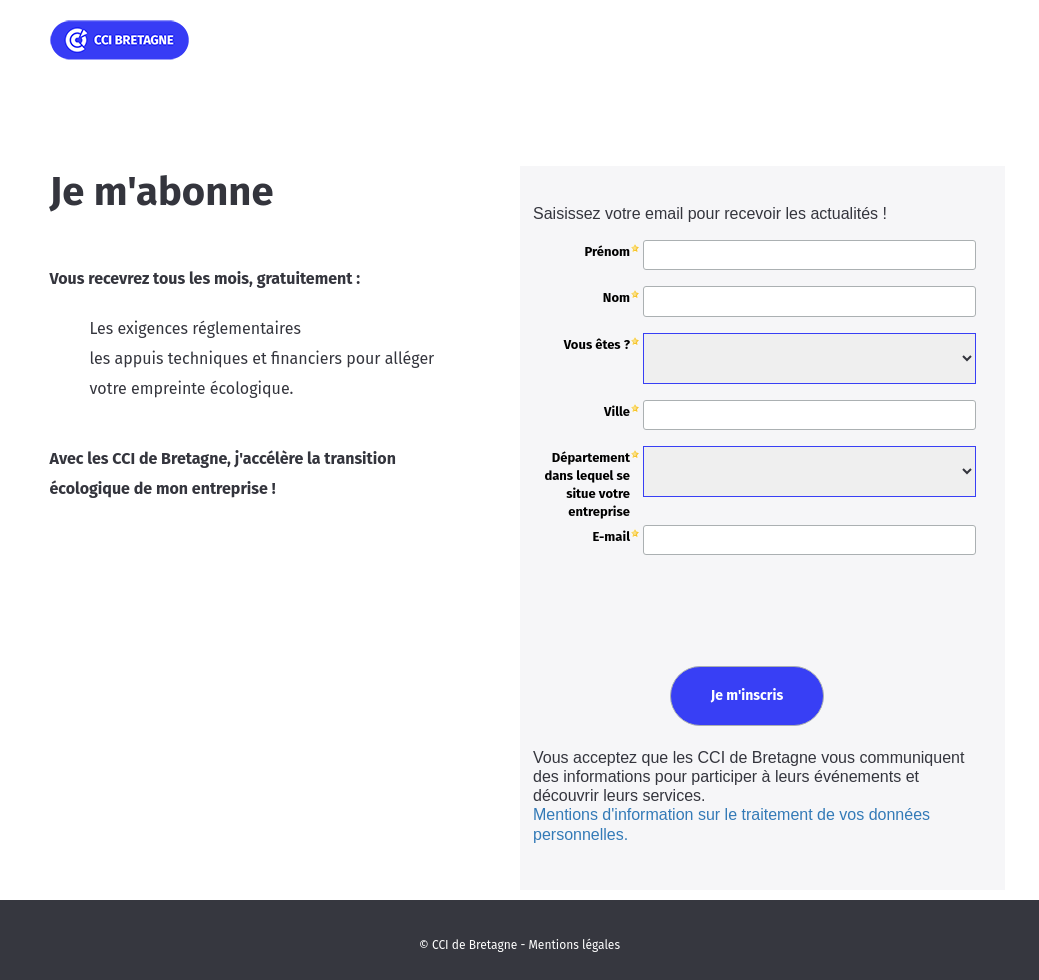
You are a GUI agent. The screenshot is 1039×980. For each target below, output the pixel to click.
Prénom (607, 251)
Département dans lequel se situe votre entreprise (587, 485)
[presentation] (678, 607)
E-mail (611, 536)
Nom (616, 297)
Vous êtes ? (597, 344)
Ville (617, 411)
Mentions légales (574, 945)
